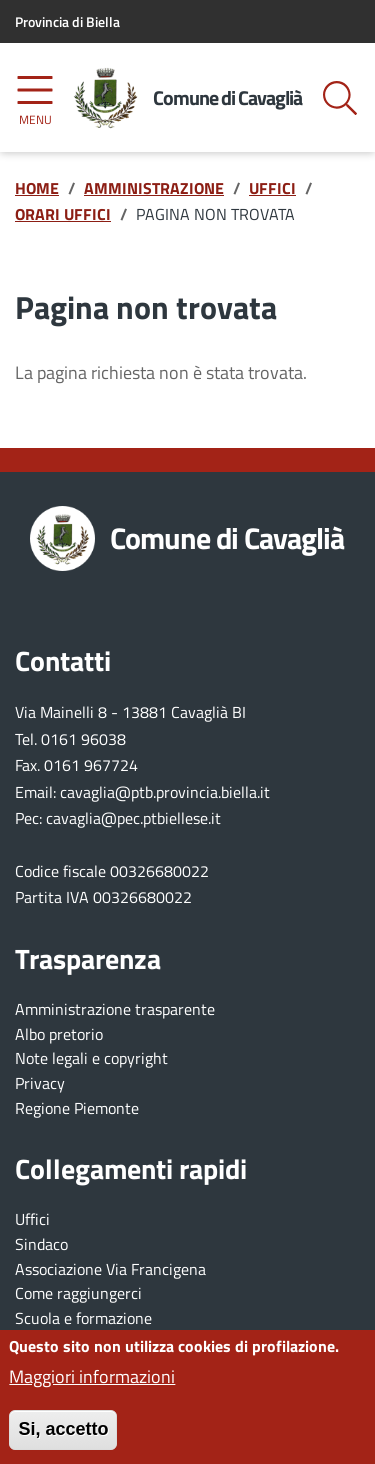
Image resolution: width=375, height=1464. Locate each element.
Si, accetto (63, 1439)
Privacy (40, 1083)
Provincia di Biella (67, 21)
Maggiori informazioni (92, 1387)
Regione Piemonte (77, 1108)
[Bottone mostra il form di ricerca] (340, 98)
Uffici (32, 1219)
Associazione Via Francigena (110, 1269)
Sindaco (41, 1244)
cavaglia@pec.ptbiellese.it (133, 818)
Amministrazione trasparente (115, 1009)
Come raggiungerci (78, 1293)
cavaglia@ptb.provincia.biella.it (165, 792)
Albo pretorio (59, 1034)
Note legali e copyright (91, 1058)
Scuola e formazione (83, 1318)
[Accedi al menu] (35, 97)
